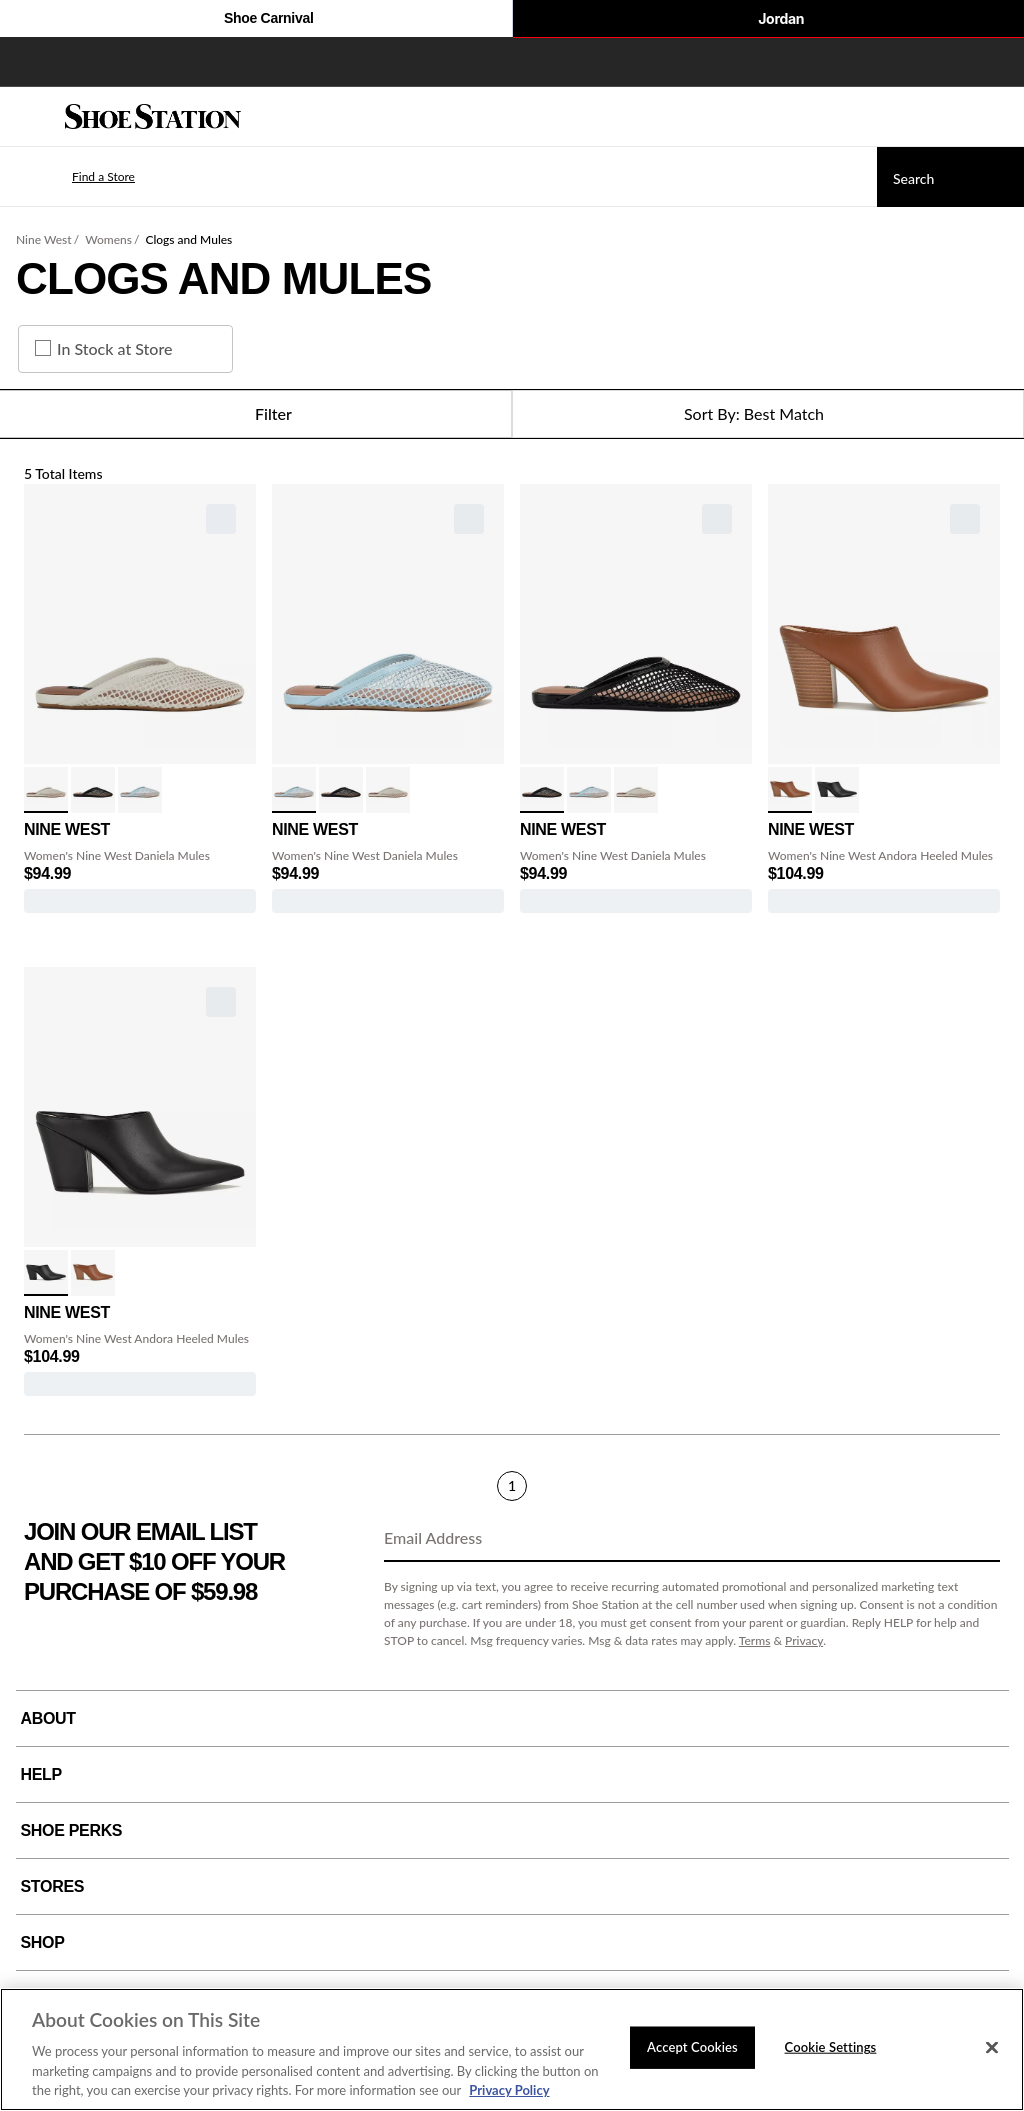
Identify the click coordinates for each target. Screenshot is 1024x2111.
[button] (74, 177)
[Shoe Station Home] (153, 117)
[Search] (950, 177)
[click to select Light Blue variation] (140, 790)
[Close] (992, 2048)
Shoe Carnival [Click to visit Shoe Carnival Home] (256, 20)
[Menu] (30, 117)
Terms (755, 1640)
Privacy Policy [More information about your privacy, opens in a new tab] (509, 2090)
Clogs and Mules (188, 239)
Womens (108, 239)
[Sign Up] (978, 1539)
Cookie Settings (831, 2047)
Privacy (804, 1640)
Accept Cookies (692, 2047)
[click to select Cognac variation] (790, 790)
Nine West (44, 239)
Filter (255, 414)
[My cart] (998, 117)
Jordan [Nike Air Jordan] (768, 20)
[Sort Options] (768, 414)
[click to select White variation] (46, 790)
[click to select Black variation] (93, 790)
